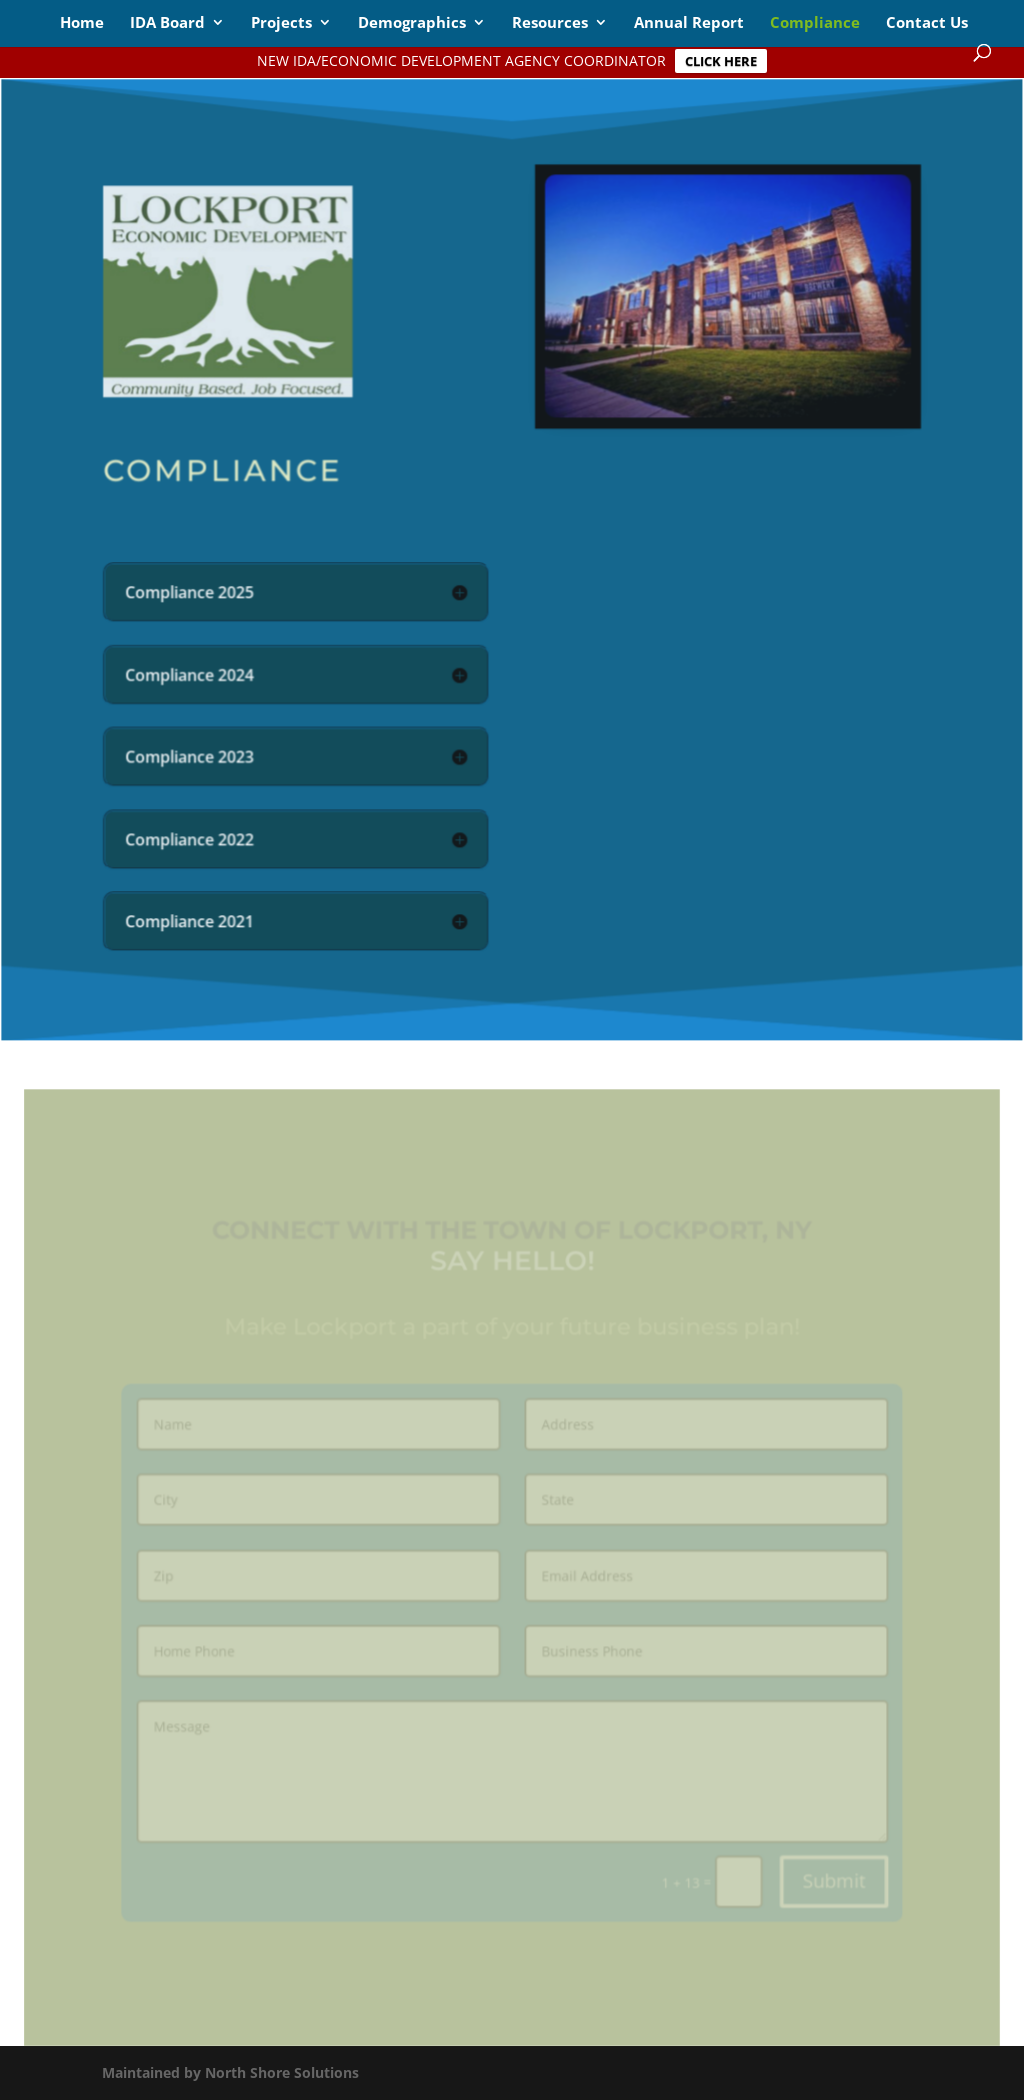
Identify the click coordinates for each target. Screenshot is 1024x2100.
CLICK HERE (721, 61)
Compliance (815, 23)
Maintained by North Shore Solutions (230, 2072)
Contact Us (927, 23)
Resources (550, 23)
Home (82, 23)
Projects (281, 23)
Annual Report (689, 23)
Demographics (412, 23)
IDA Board (167, 23)
